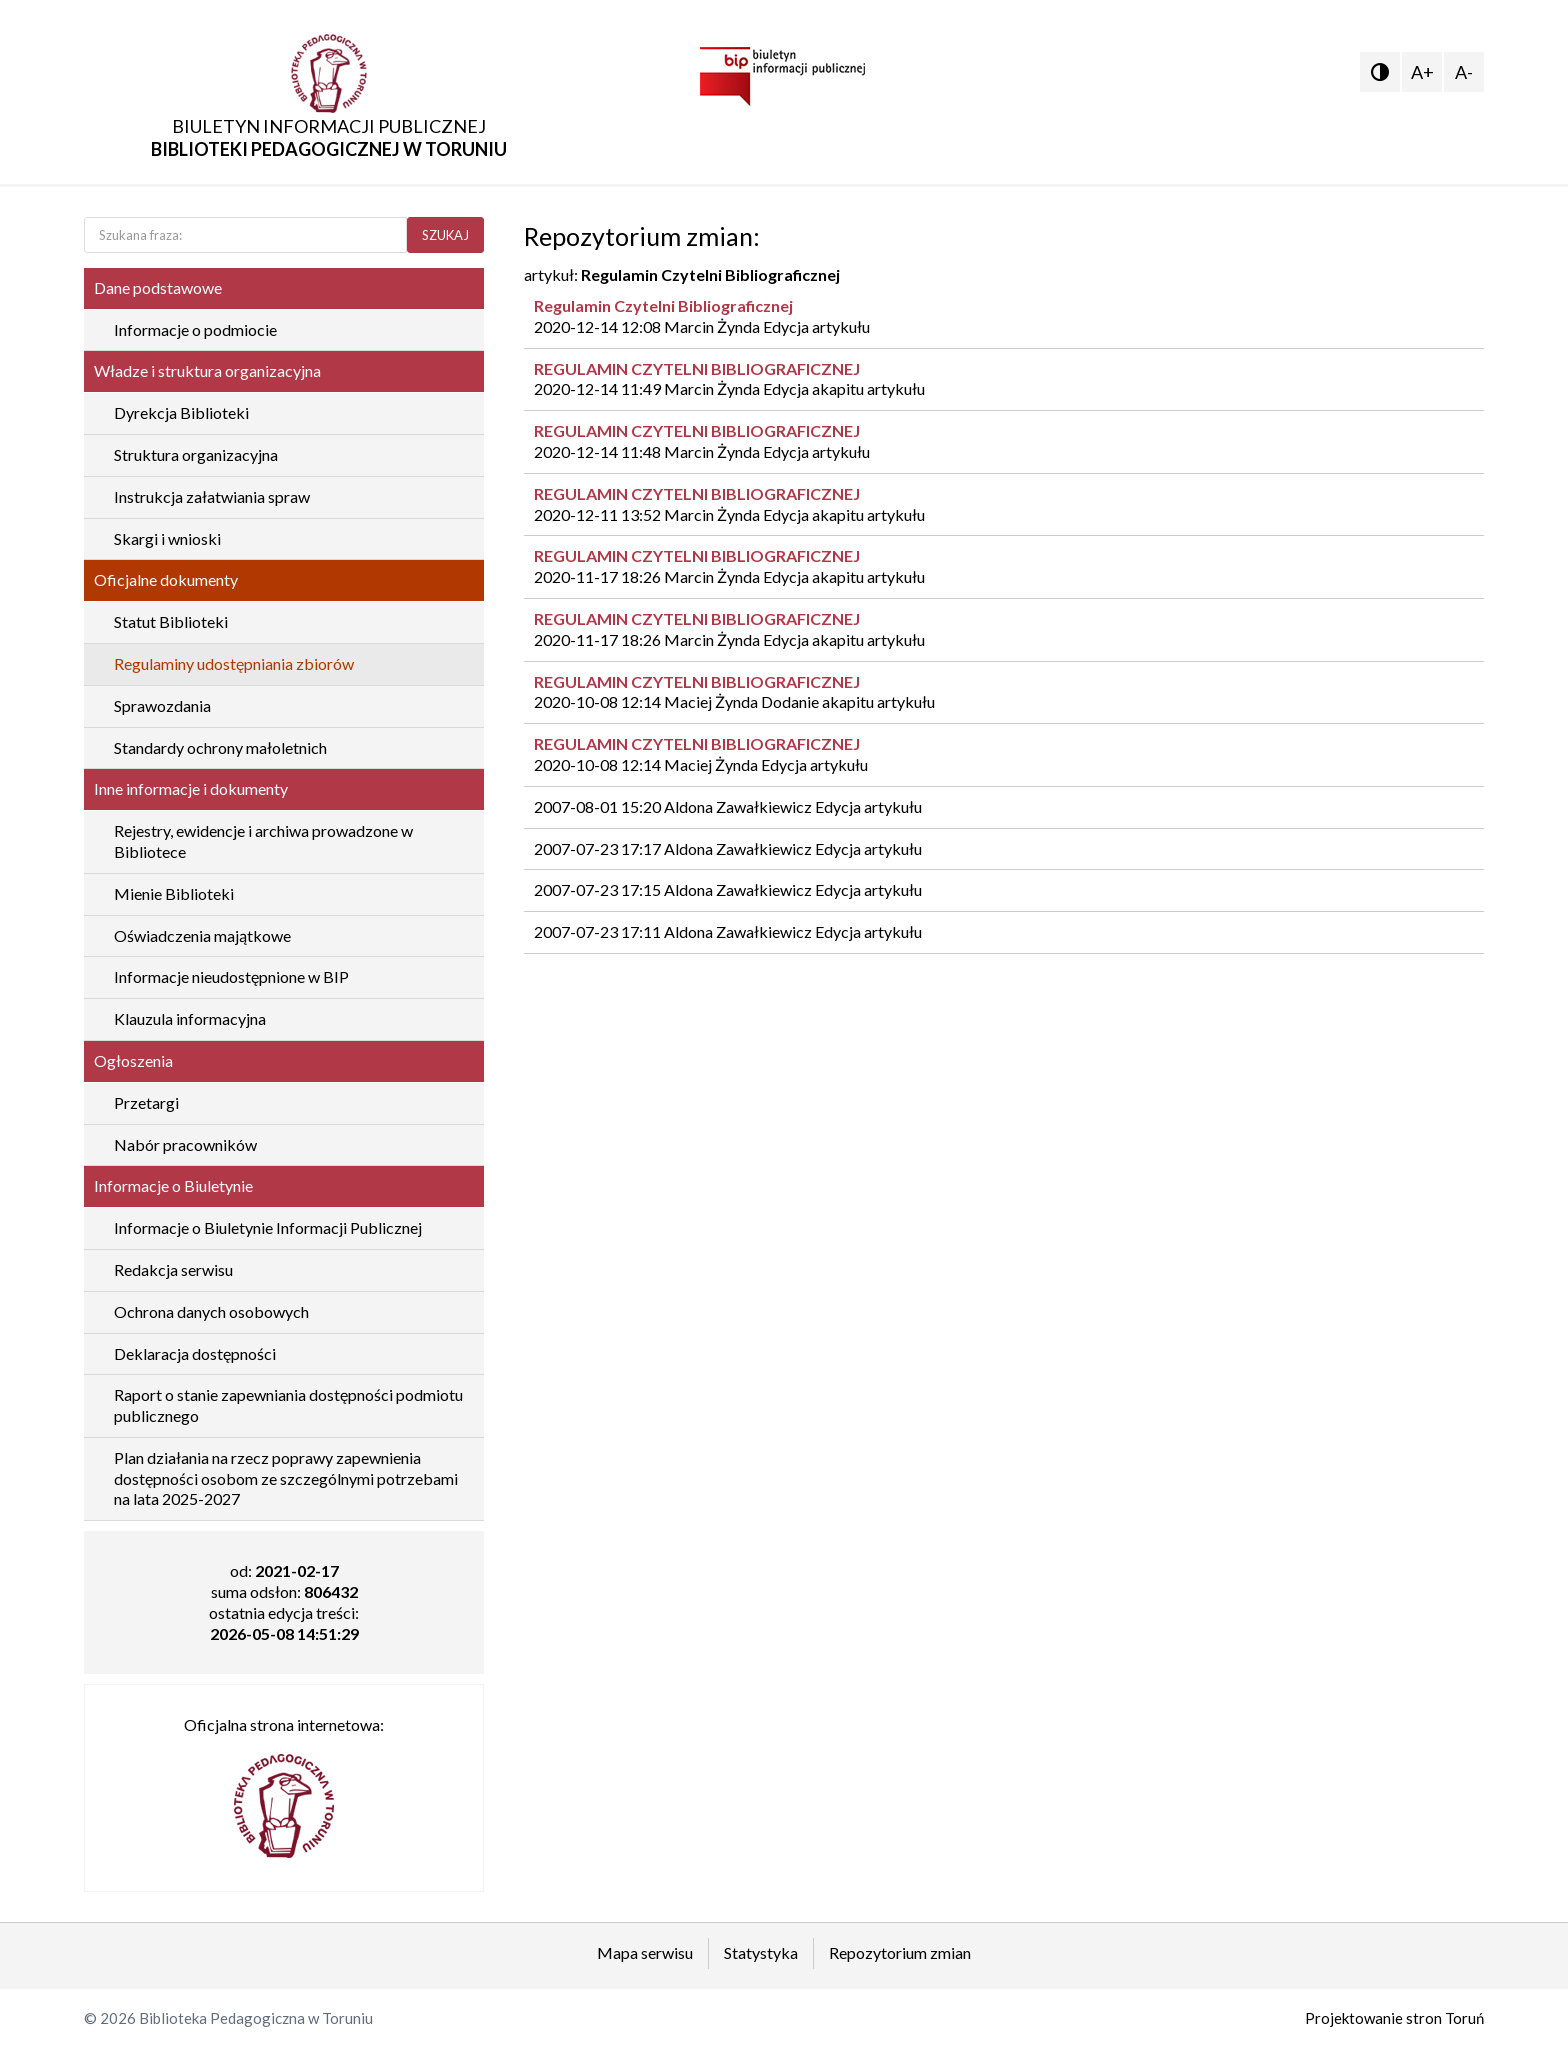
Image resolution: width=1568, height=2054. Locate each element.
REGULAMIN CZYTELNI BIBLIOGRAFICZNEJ (697, 368)
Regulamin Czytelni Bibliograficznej (663, 305)
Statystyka (761, 1952)
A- (1464, 72)
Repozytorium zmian (900, 1952)
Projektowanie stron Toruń (1394, 2018)
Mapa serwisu (645, 1952)
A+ (1422, 72)
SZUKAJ (445, 235)
